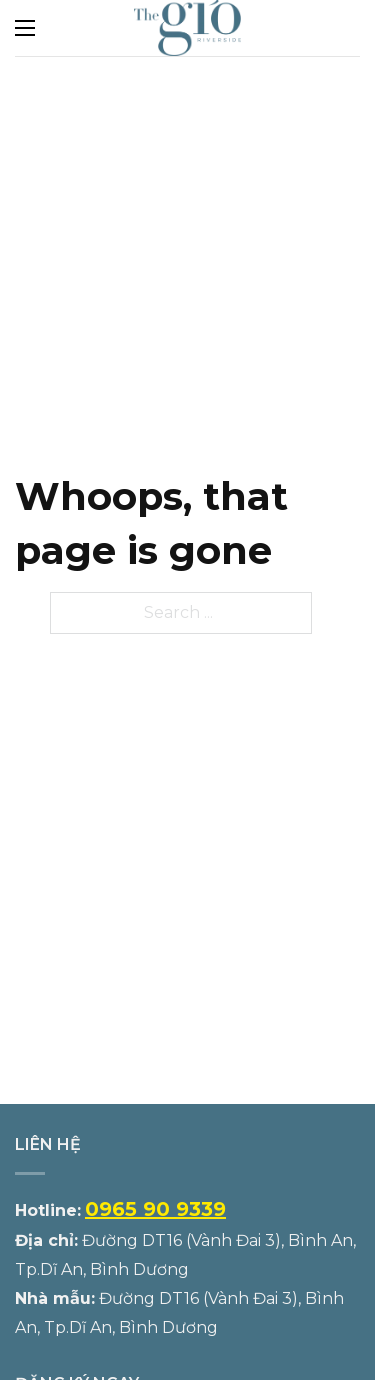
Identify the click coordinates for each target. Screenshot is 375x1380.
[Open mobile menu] (25, 28)
